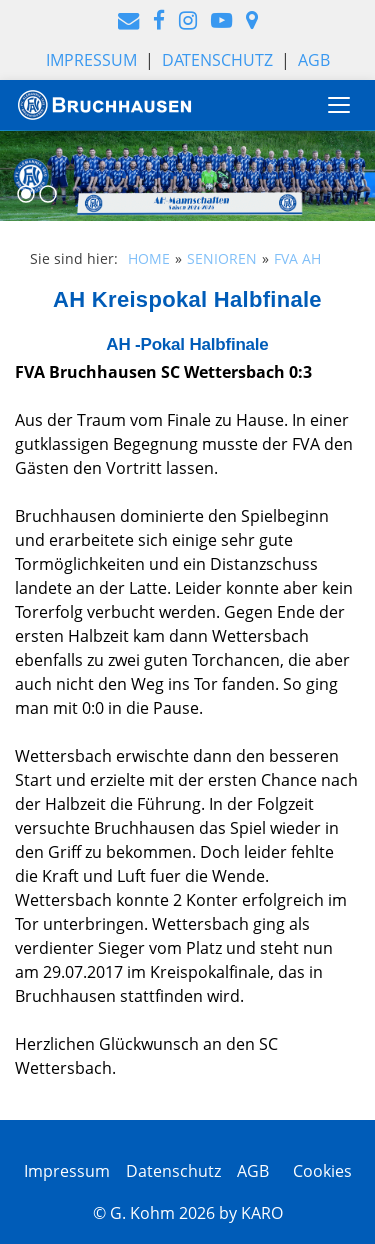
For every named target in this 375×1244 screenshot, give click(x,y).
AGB (314, 60)
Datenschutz (217, 60)
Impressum (91, 60)
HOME (149, 258)
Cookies (318, 1171)
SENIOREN (222, 258)
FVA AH (297, 258)
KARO (262, 1213)
